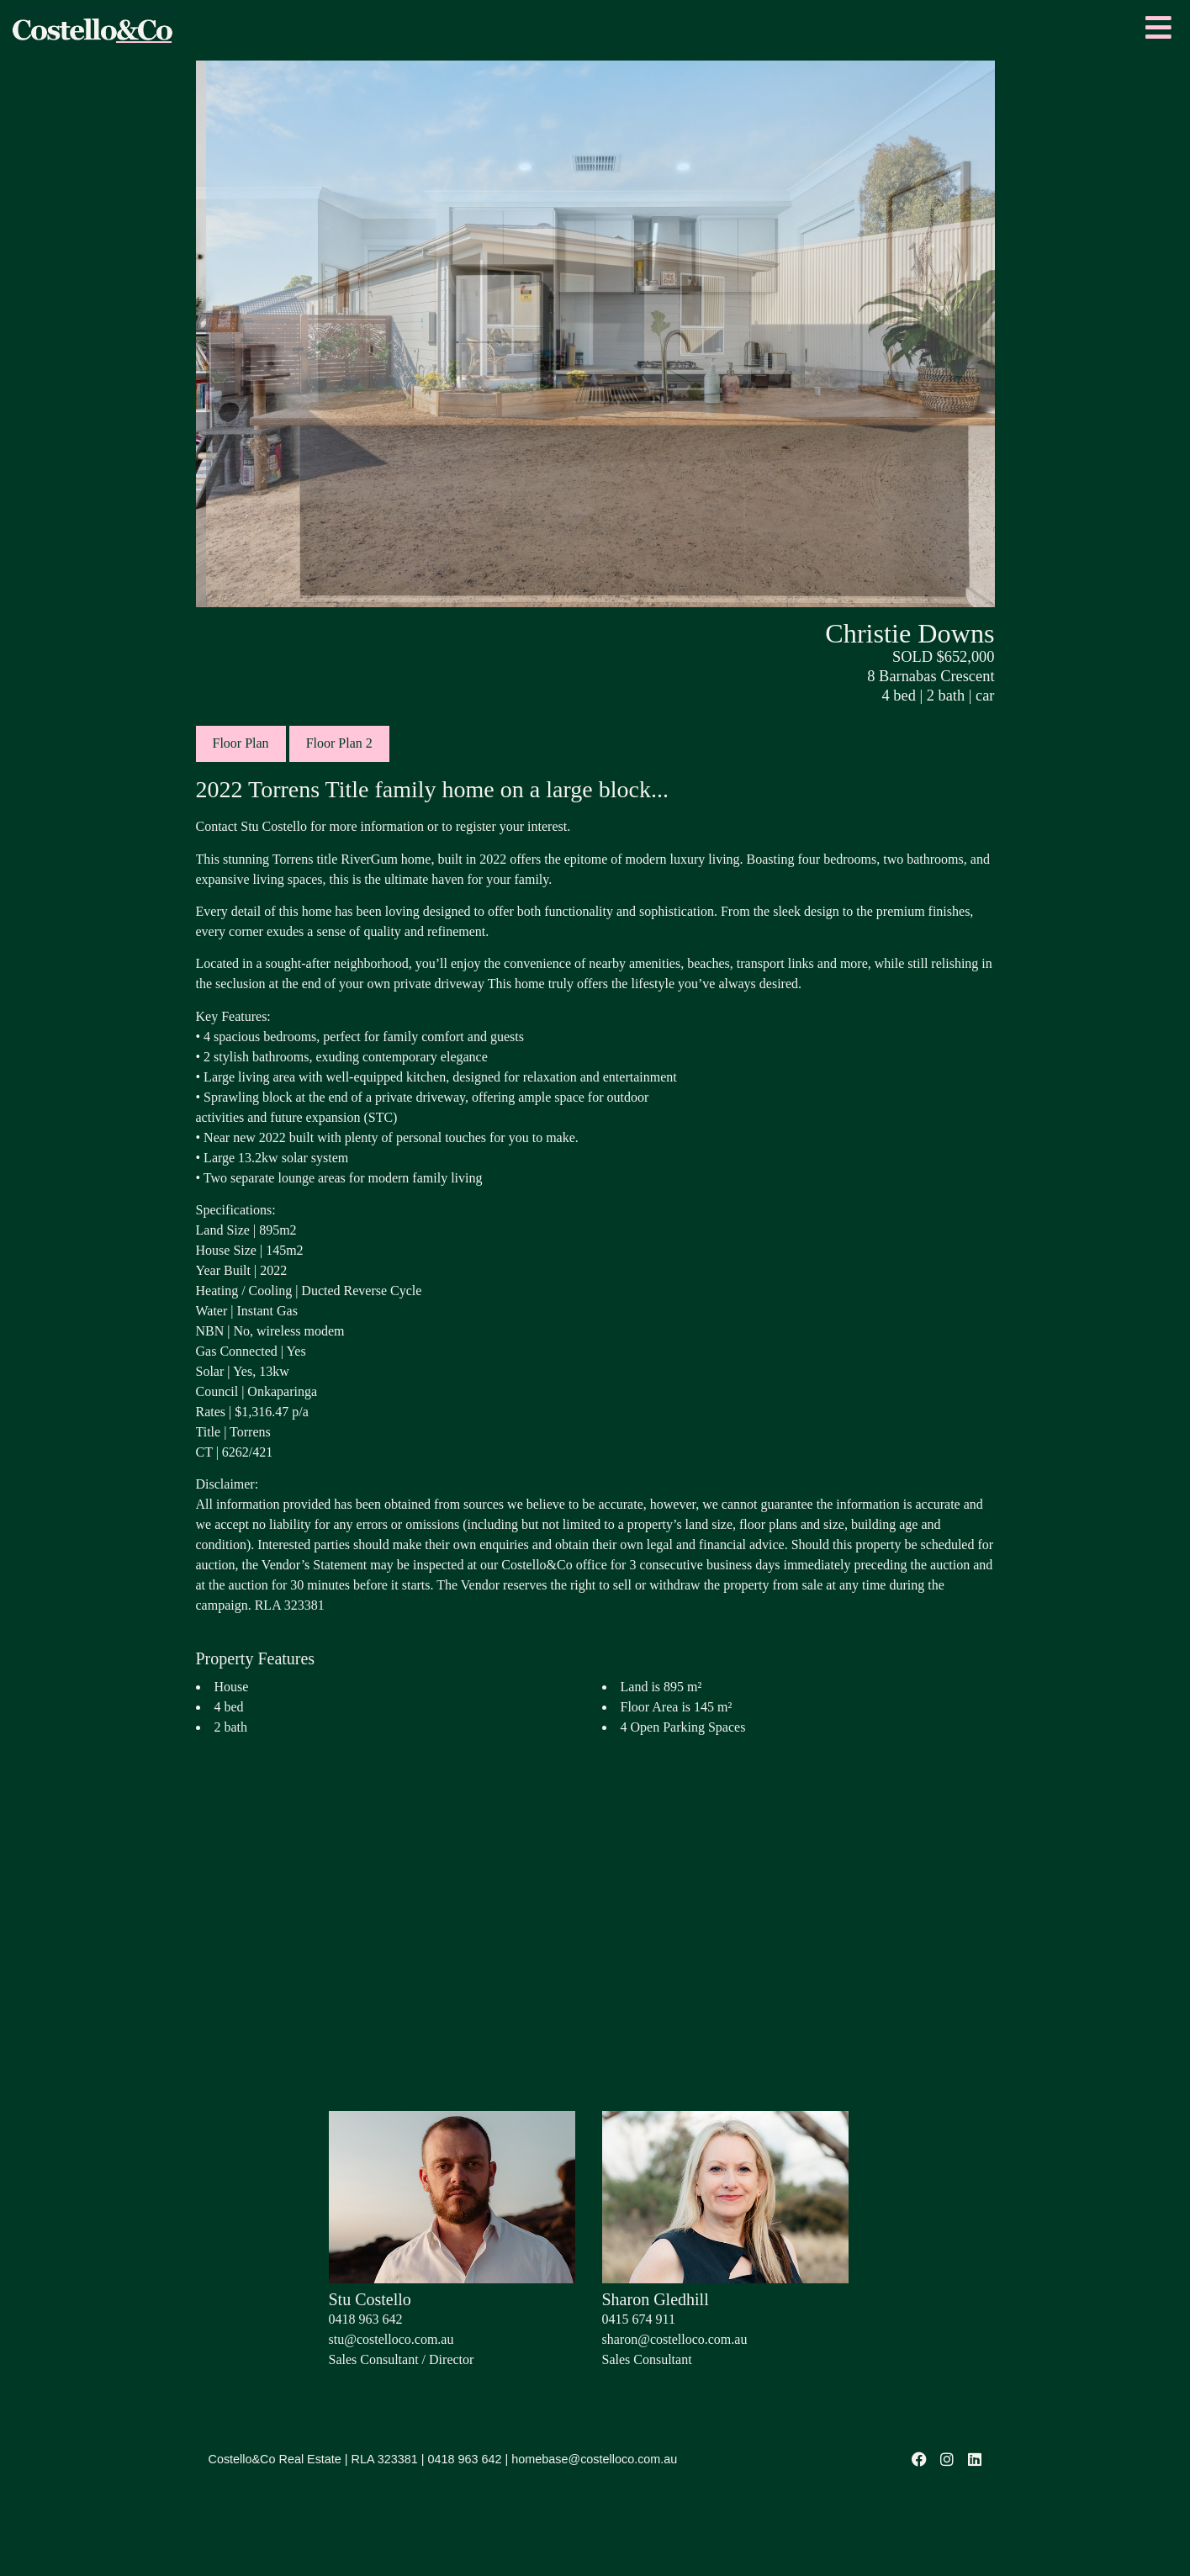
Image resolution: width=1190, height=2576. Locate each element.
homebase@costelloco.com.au (594, 2459)
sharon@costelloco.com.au (675, 2339)
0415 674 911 (638, 2319)
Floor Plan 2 (339, 743)
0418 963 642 (366, 2319)
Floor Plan (241, 743)
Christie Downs (909, 633)
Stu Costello (370, 2299)
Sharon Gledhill (655, 2299)
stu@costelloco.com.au (391, 2339)
